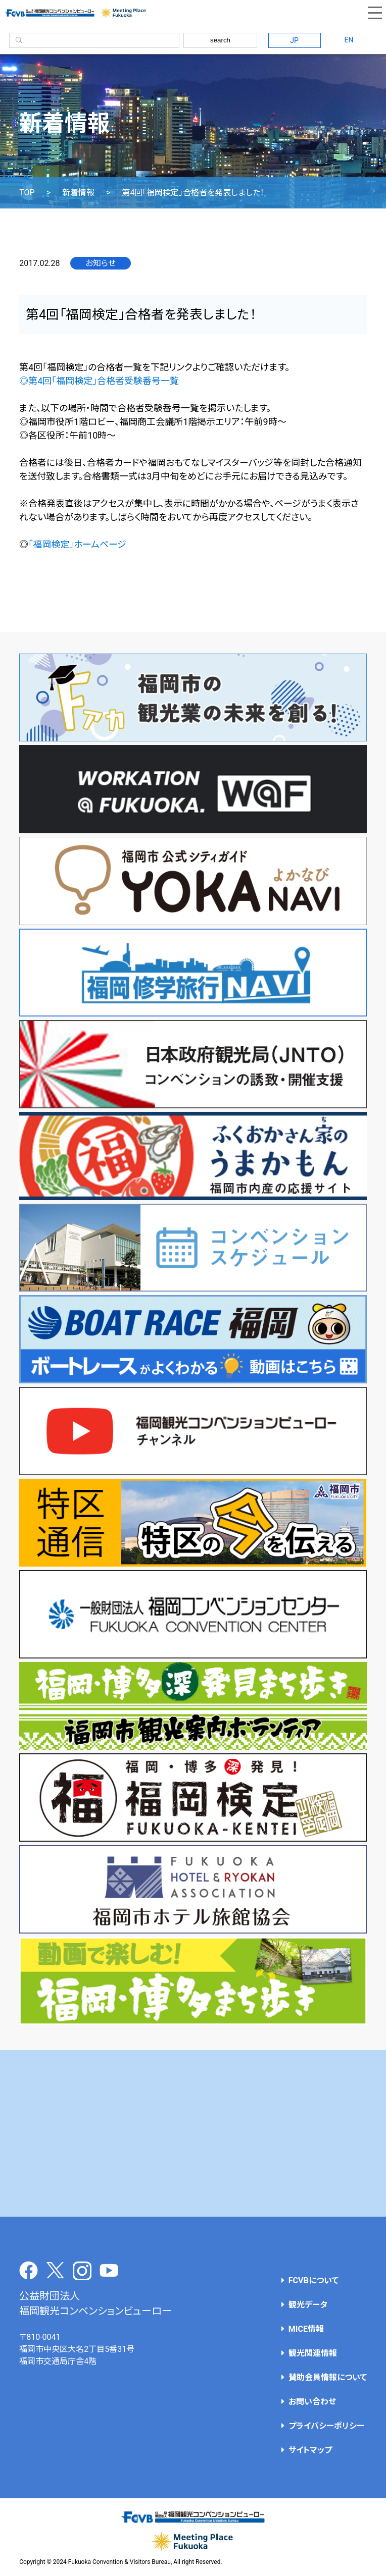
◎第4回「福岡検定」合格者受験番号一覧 (99, 380)
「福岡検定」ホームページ (77, 544)
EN (349, 40)
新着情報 (78, 193)
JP (294, 40)
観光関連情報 (312, 2353)
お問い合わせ (312, 2401)
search (220, 40)
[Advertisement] (193, 2133)
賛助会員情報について (327, 2377)
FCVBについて (313, 2280)
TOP (26, 193)
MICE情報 (306, 2329)
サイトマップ (310, 2450)
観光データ (307, 2305)
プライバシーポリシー (326, 2426)
